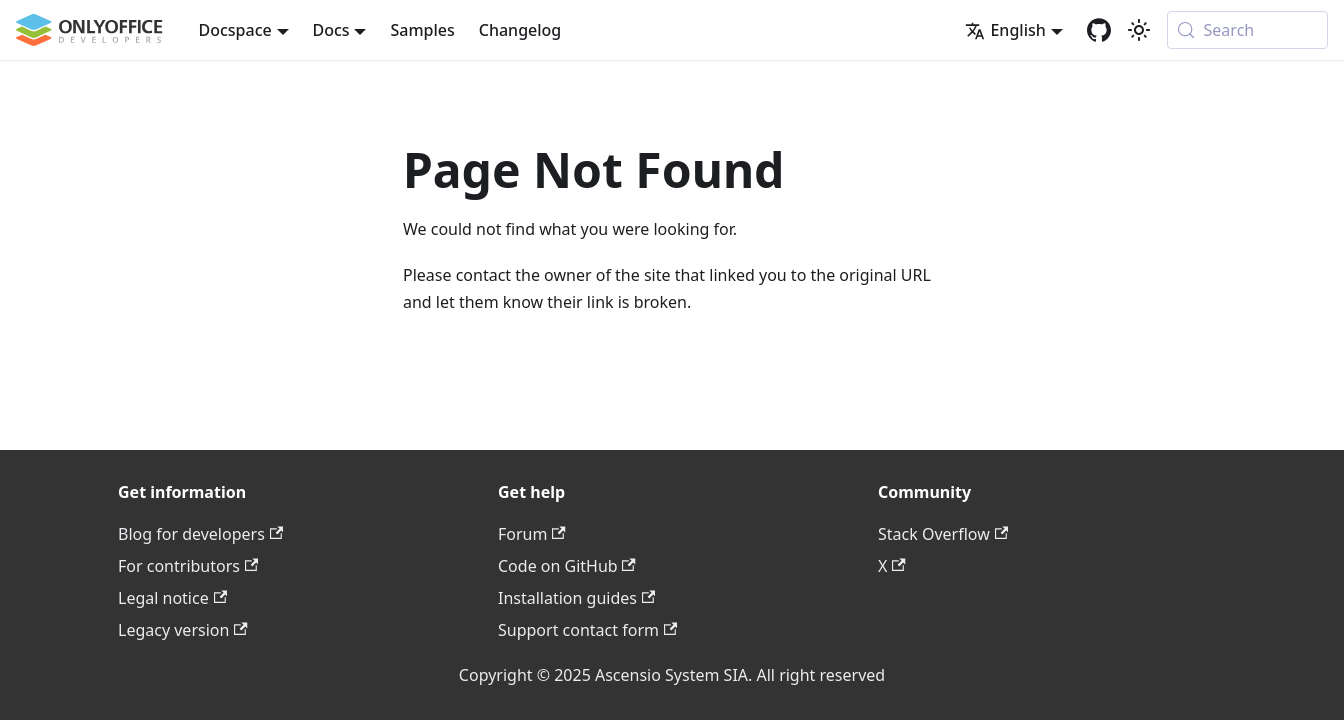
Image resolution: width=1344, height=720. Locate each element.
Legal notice (172, 598)
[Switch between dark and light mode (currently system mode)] (1139, 30)
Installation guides (576, 598)
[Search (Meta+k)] (1247, 30)
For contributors (188, 566)
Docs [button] (331, 30)
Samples (422, 30)
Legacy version (183, 630)
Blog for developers (200, 534)
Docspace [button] (235, 30)
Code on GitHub (567, 566)
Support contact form (587, 630)
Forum (532, 534)
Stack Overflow (943, 534)
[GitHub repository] (1099, 30)
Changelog (520, 30)
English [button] (1005, 30)
